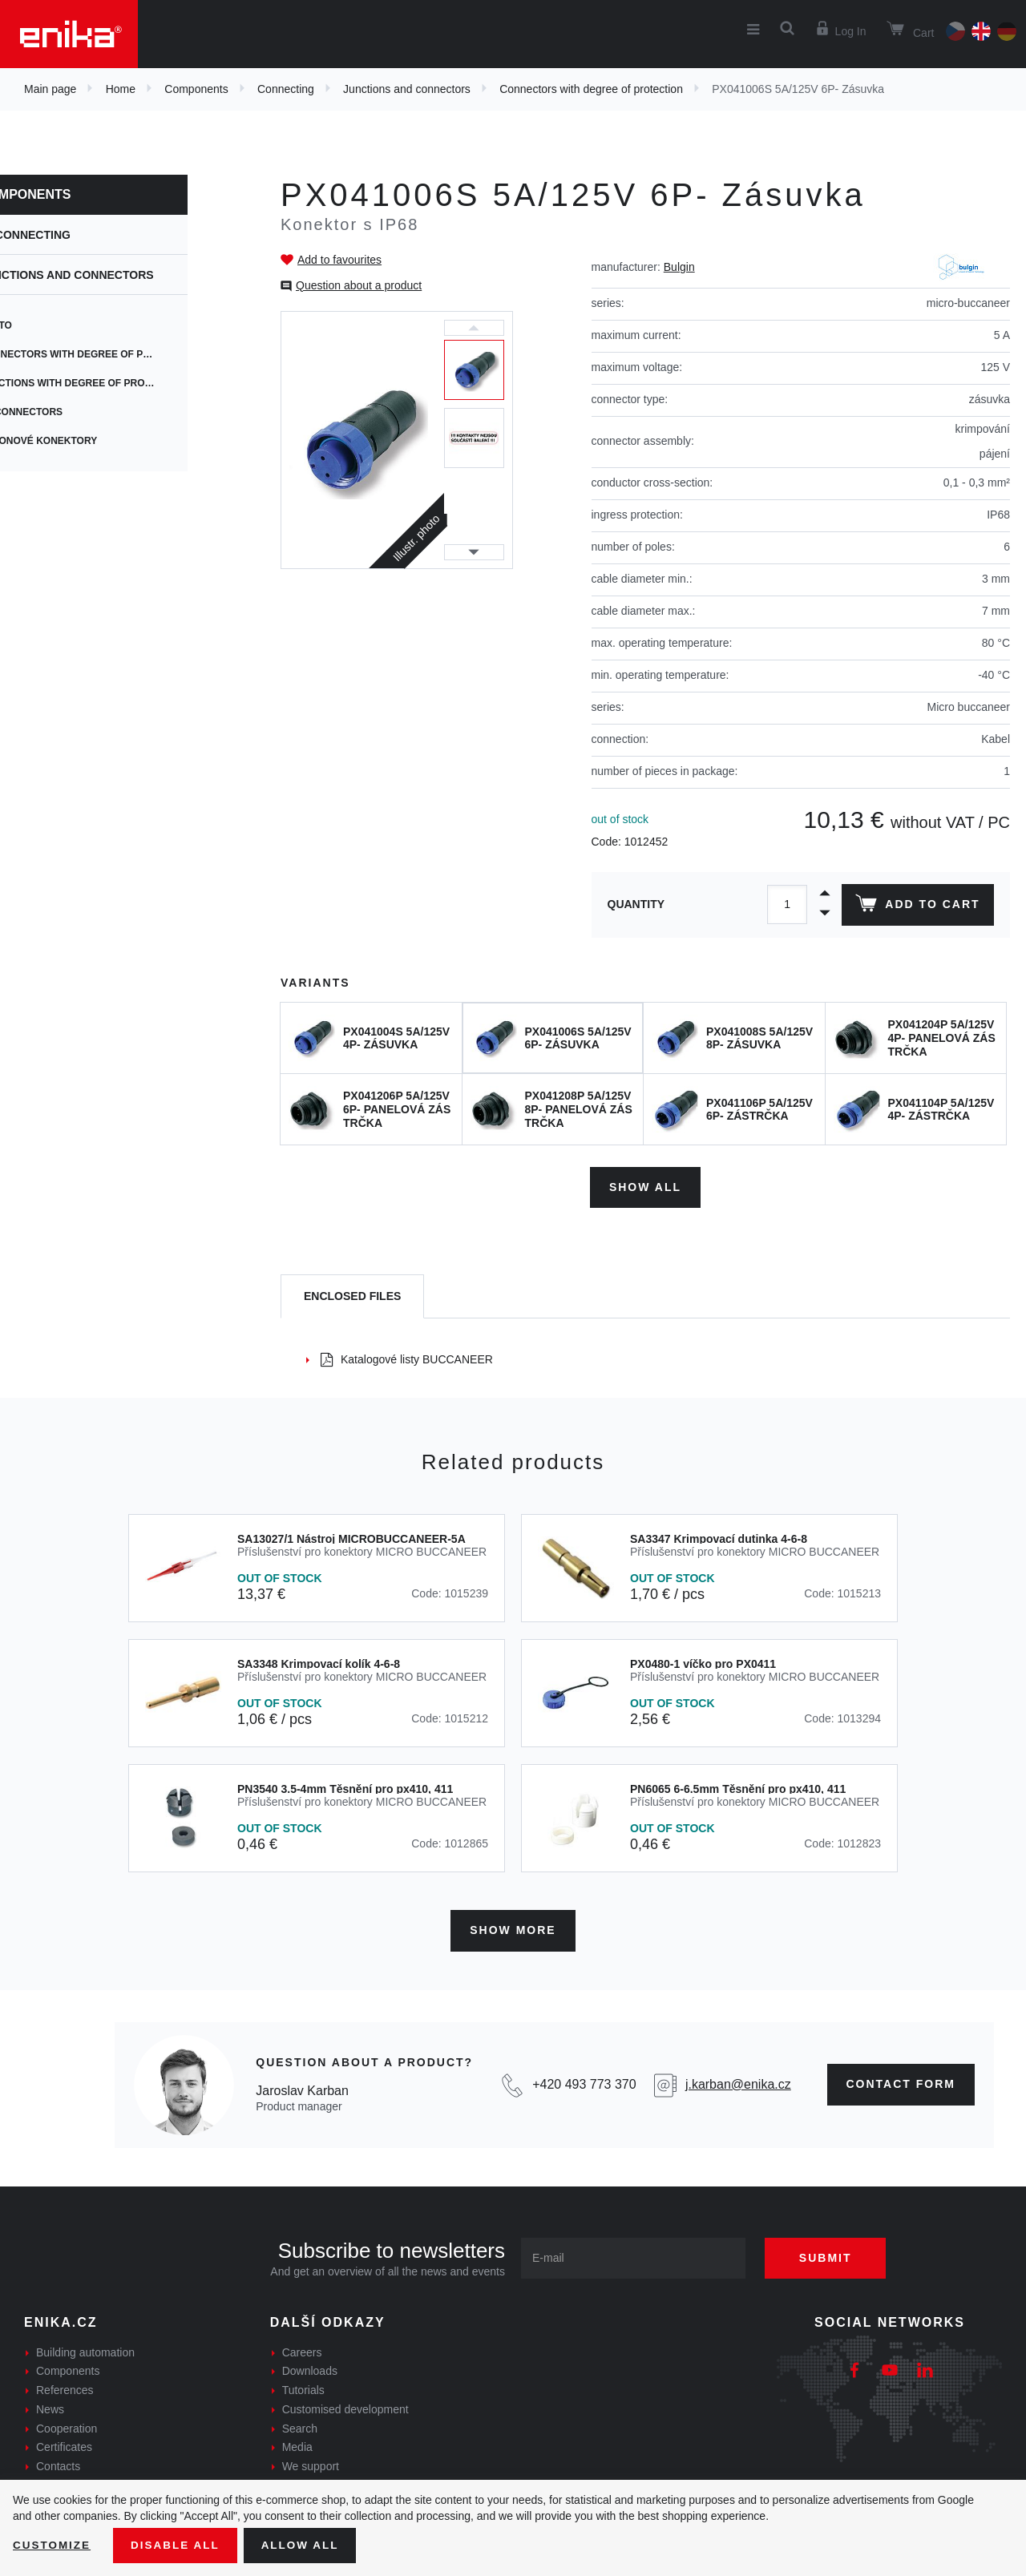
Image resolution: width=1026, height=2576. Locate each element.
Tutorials (303, 2386)
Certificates (64, 2443)
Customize (53, 2544)
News (50, 2405)
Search (299, 2424)
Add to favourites (339, 259)
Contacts (58, 2463)
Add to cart (916, 906)
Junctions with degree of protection (136, 383)
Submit (831, 2253)
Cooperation (66, 2424)
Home (120, 89)
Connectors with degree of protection (591, 89)
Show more (512, 1926)
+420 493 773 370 (584, 2081)
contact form (901, 2080)
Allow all (306, 2544)
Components (196, 89)
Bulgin (679, 266)
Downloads (309, 2367)
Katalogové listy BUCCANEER (407, 1357)
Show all (645, 1184)
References (65, 2386)
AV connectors (73, 412)
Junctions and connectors (407, 89)
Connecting (285, 89)
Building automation (85, 2348)
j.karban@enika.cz (738, 2081)
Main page (50, 89)
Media (297, 2443)
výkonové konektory (91, 440)
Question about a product (359, 285)
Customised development (345, 2405)
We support (310, 2463)
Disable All (178, 2544)
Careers (302, 2348)
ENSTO (48, 325)
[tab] (352, 1295)
